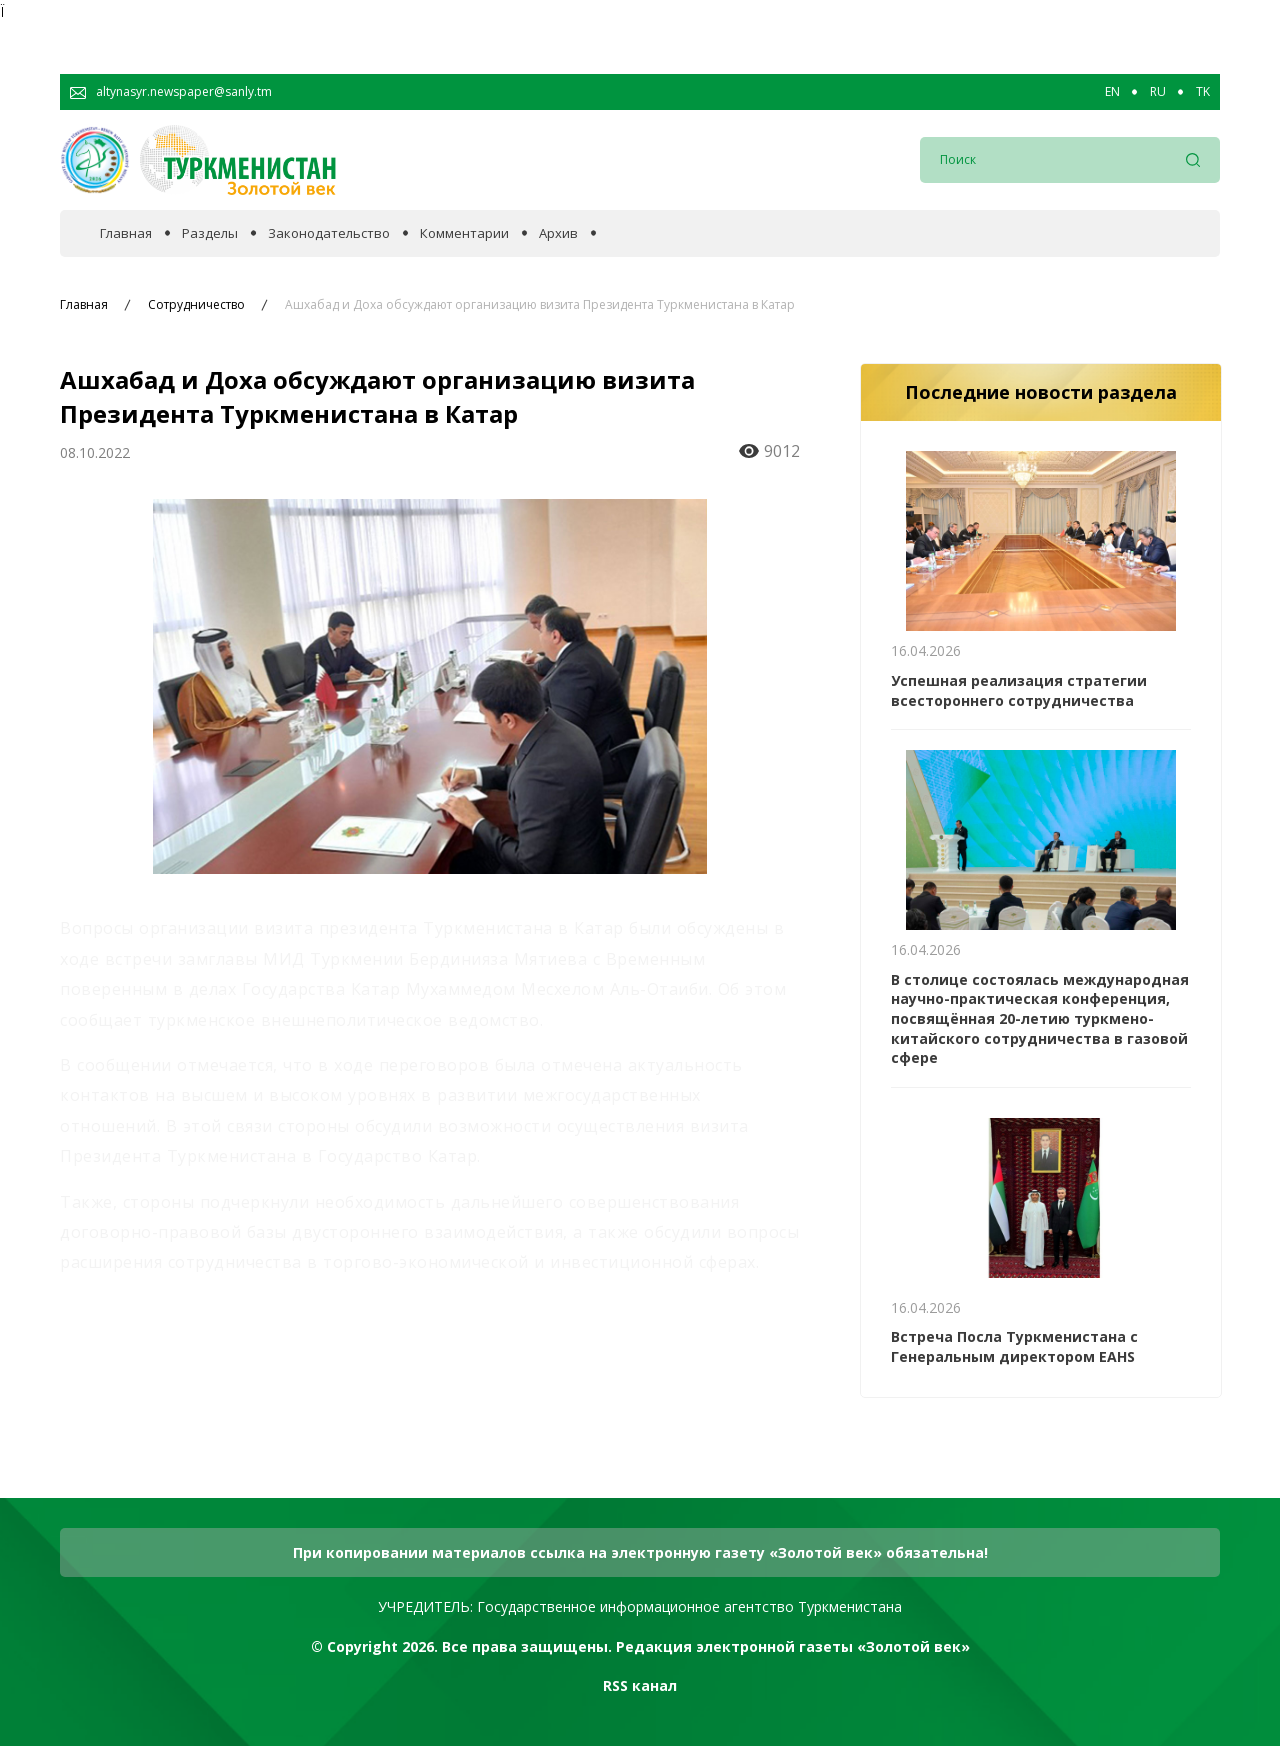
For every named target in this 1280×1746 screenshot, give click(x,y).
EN (1112, 92)
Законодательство (329, 233)
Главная (126, 233)
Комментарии (464, 233)
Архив (558, 233)
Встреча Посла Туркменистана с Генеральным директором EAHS (1014, 1346)
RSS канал (640, 1685)
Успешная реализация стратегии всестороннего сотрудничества (1019, 690)
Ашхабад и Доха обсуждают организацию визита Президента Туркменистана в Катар (540, 305)
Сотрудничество (196, 305)
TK (1203, 92)
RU (1158, 92)
